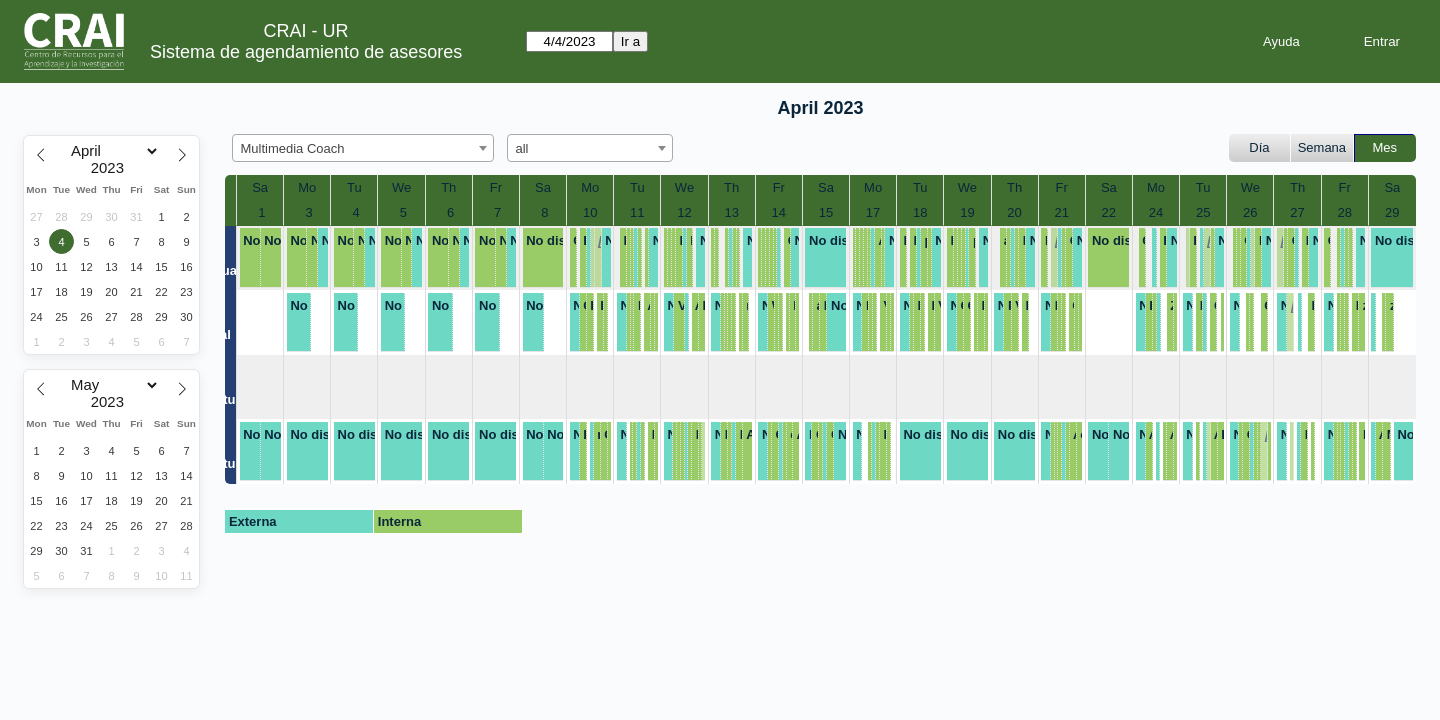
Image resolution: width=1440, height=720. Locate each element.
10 (590, 212)
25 (1203, 212)
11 (637, 212)
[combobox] (363, 148)
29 (1392, 212)
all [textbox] (522, 148)
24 (1156, 212)
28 (1344, 212)
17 (873, 212)
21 (1061, 212)
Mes (1385, 147)
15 (826, 212)
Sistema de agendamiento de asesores (306, 52)
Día (1259, 147)
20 (1014, 212)
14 (779, 212)
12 (684, 212)
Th (448, 187)
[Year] (112, 168)
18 (920, 212)
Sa (260, 187)
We (401, 187)
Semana (1322, 147)
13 (731, 212)
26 (1250, 212)
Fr (496, 187)
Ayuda (1281, 41)
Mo (307, 187)
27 (1297, 212)
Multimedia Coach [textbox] (293, 148)
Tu (354, 187)
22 (1109, 212)
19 (967, 212)
